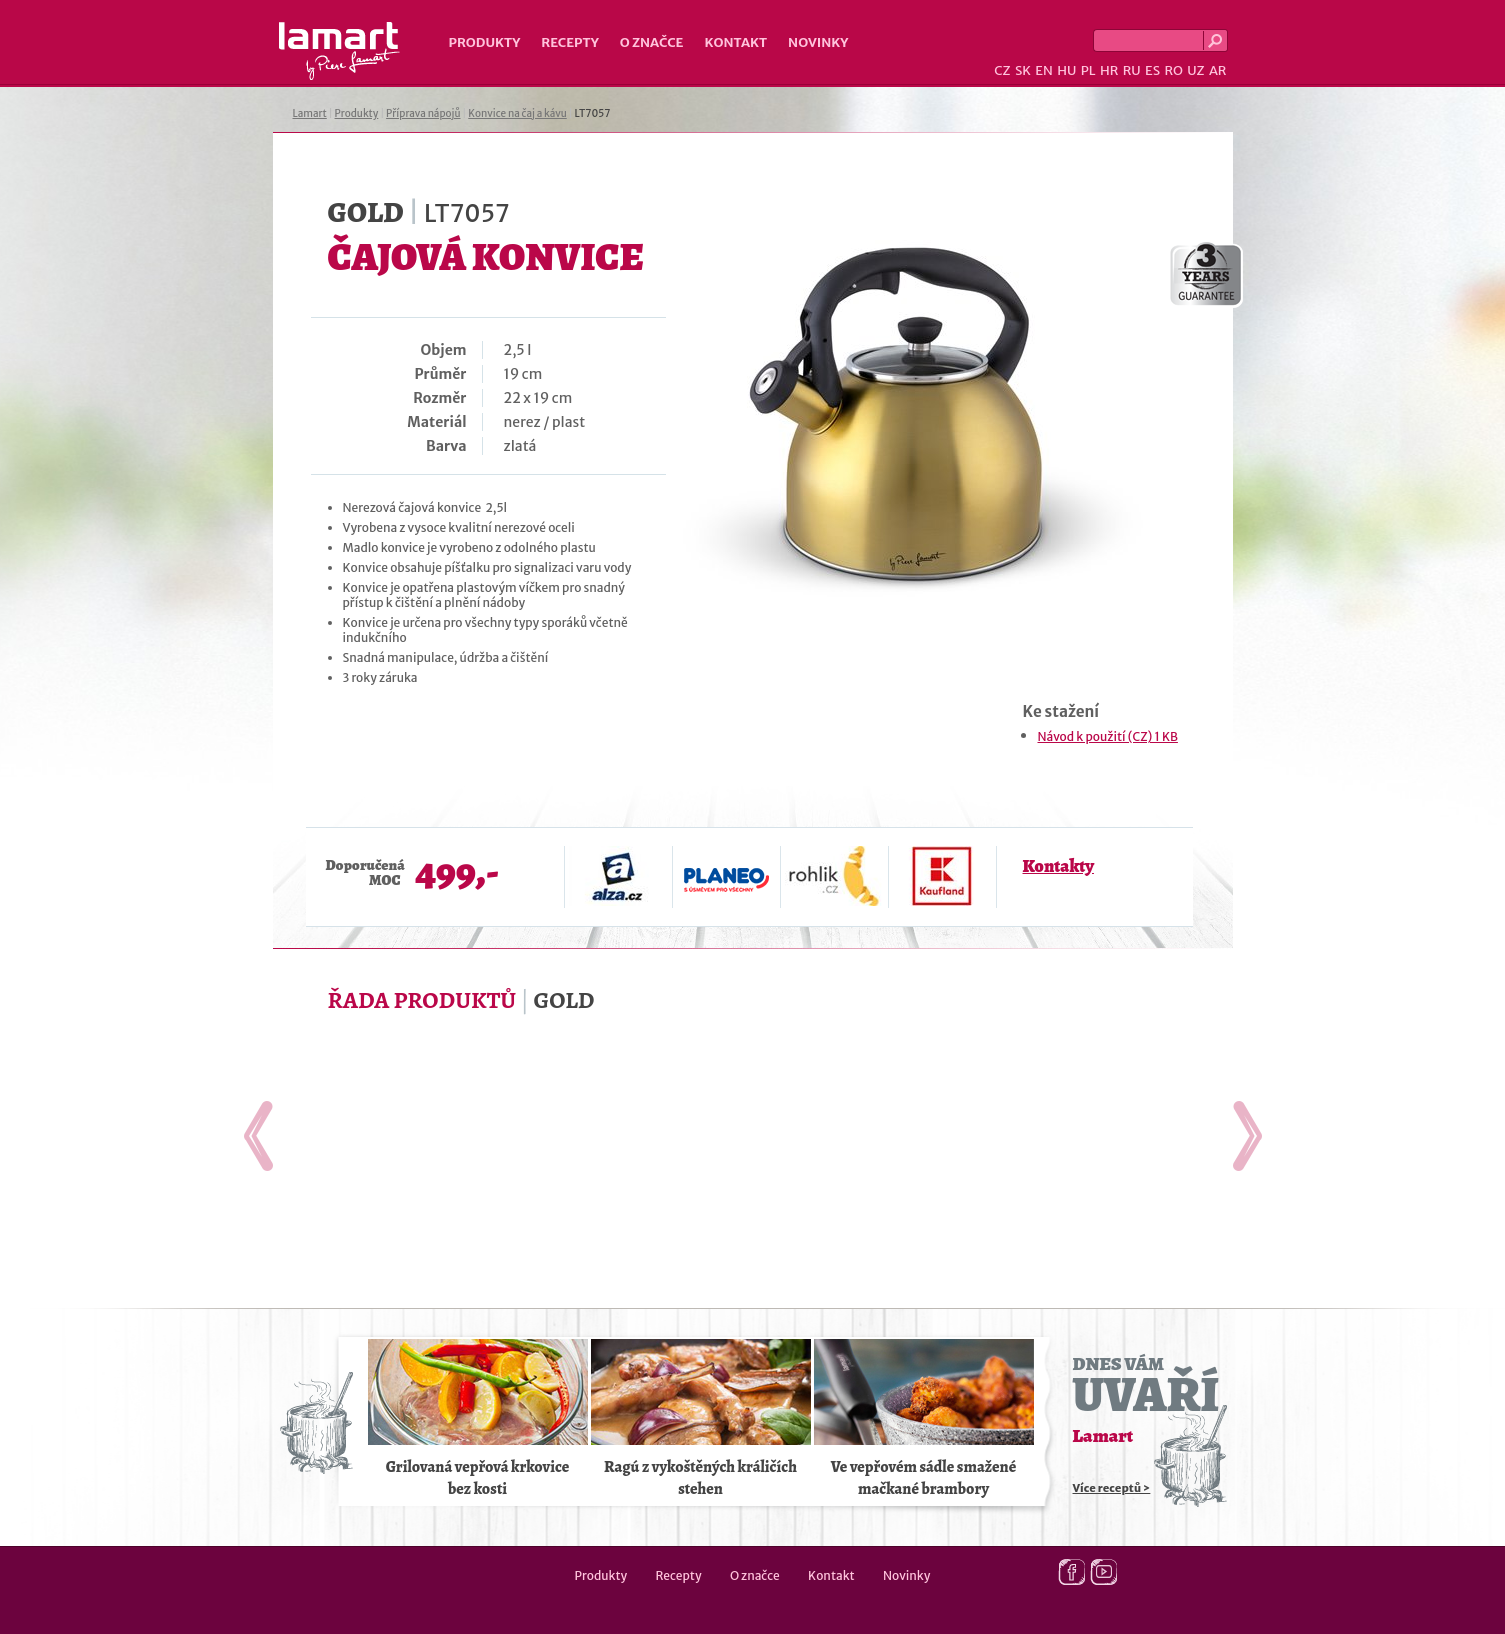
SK (1023, 70)
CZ (1002, 70)
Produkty (485, 42)
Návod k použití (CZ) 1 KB (1108, 736)
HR (1109, 70)
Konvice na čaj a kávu (517, 113)
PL (1088, 70)
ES (1152, 70)
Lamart (339, 51)
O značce (652, 42)
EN (1044, 70)
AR (1218, 70)
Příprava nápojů (423, 113)
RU (1132, 70)
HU (1066, 70)
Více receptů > (1112, 1488)
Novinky (818, 42)
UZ (1195, 70)
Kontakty (1058, 866)
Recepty (569, 42)
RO (1173, 70)
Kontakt (735, 42)
